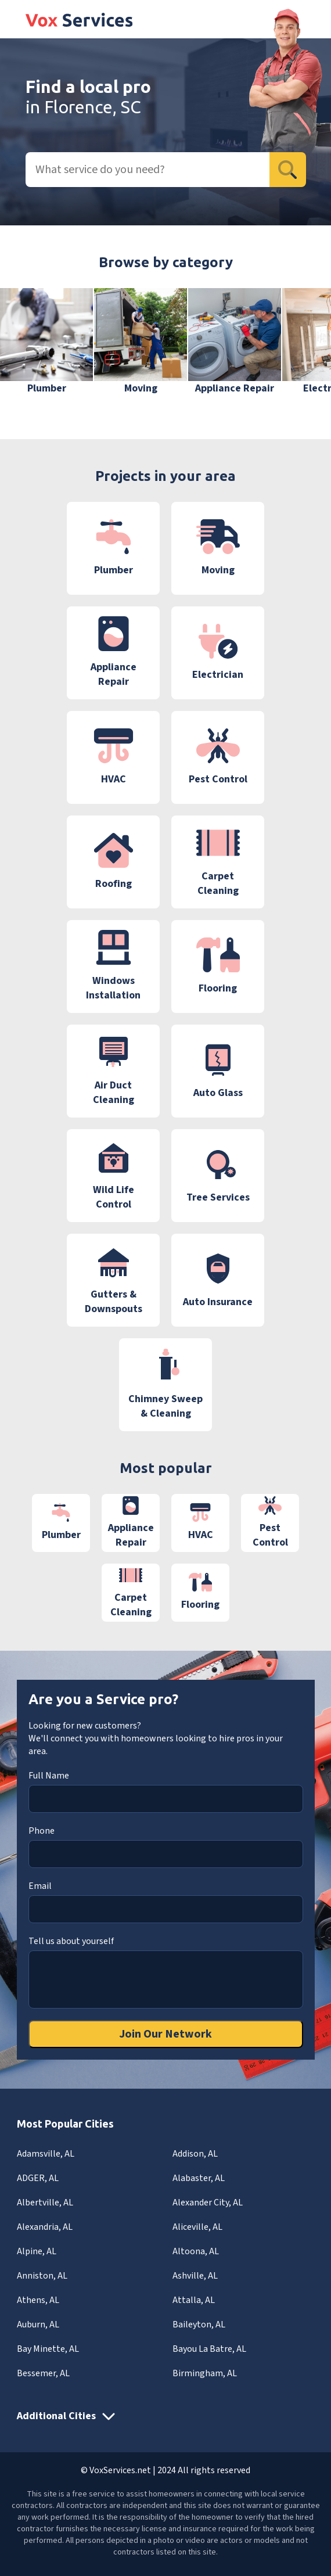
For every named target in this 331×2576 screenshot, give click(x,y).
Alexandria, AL (45, 2227)
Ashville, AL (195, 2275)
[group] (46, 342)
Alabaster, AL (198, 2178)
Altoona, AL (195, 2251)
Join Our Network (165, 2034)
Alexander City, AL (207, 2202)
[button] (304, 349)
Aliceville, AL (197, 2227)
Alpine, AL (36, 2251)
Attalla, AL (193, 2300)
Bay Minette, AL (48, 2349)
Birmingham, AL (204, 2373)
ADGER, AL (38, 2178)
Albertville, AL (45, 2202)
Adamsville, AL (45, 2153)
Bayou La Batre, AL (209, 2349)
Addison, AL (195, 2153)
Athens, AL (38, 2300)
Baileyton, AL (198, 2324)
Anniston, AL (42, 2275)
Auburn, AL (38, 2324)
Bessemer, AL (43, 2373)
